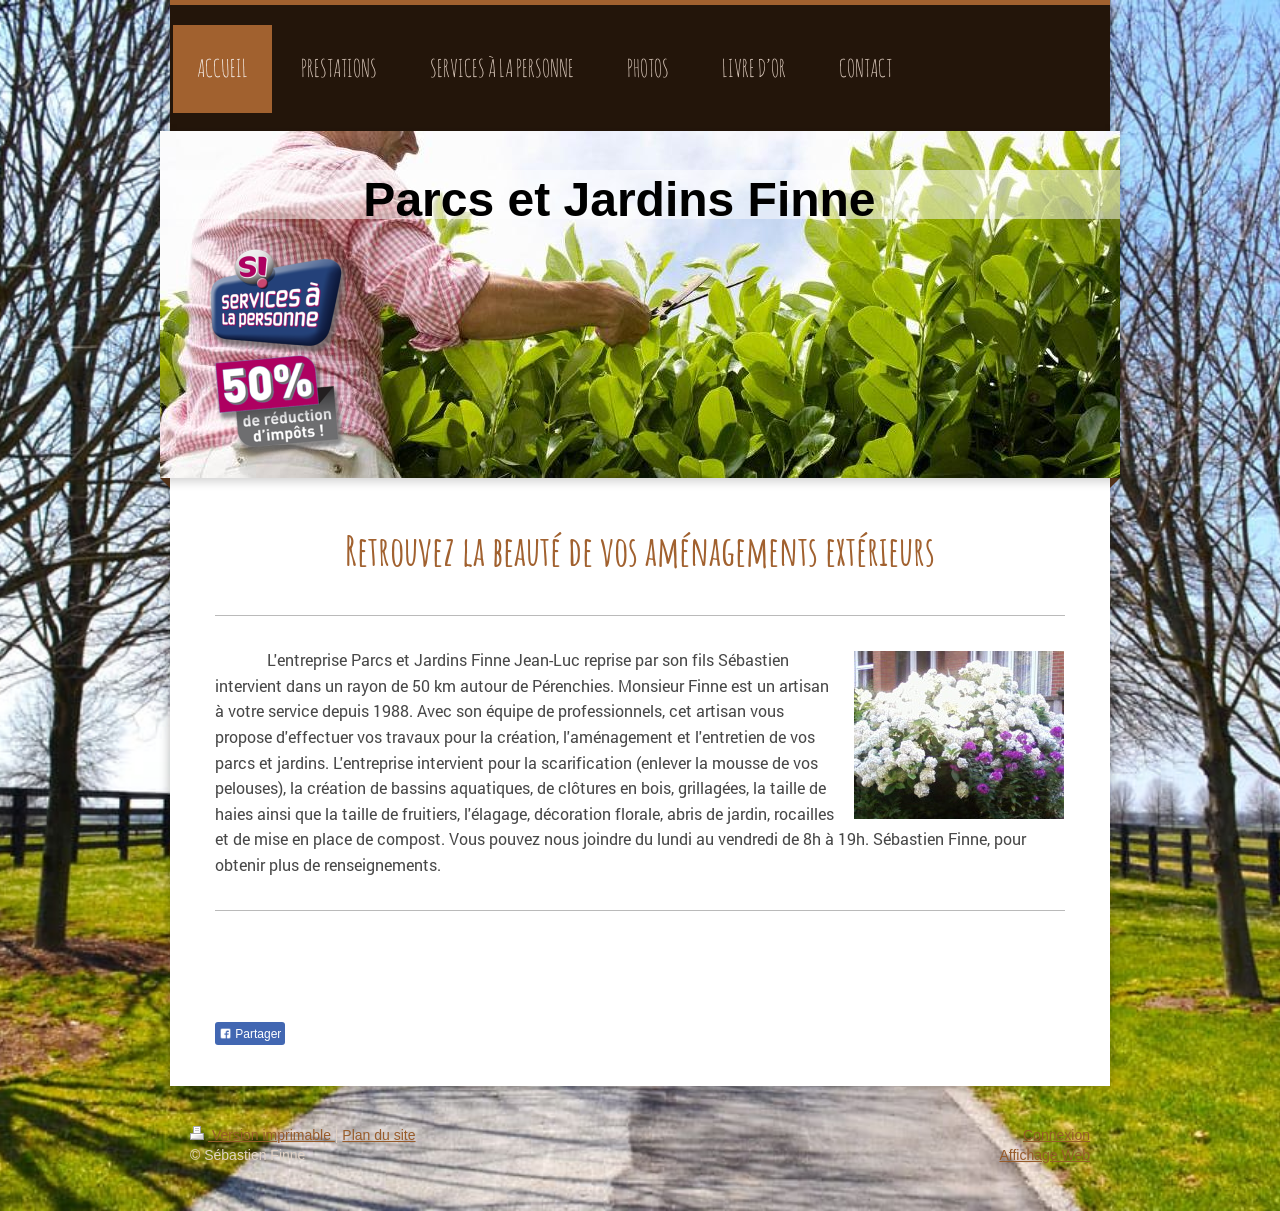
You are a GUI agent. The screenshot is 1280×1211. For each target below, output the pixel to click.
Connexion (1056, 1135)
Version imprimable (262, 1135)
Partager (250, 1034)
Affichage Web (1044, 1155)
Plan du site (378, 1135)
